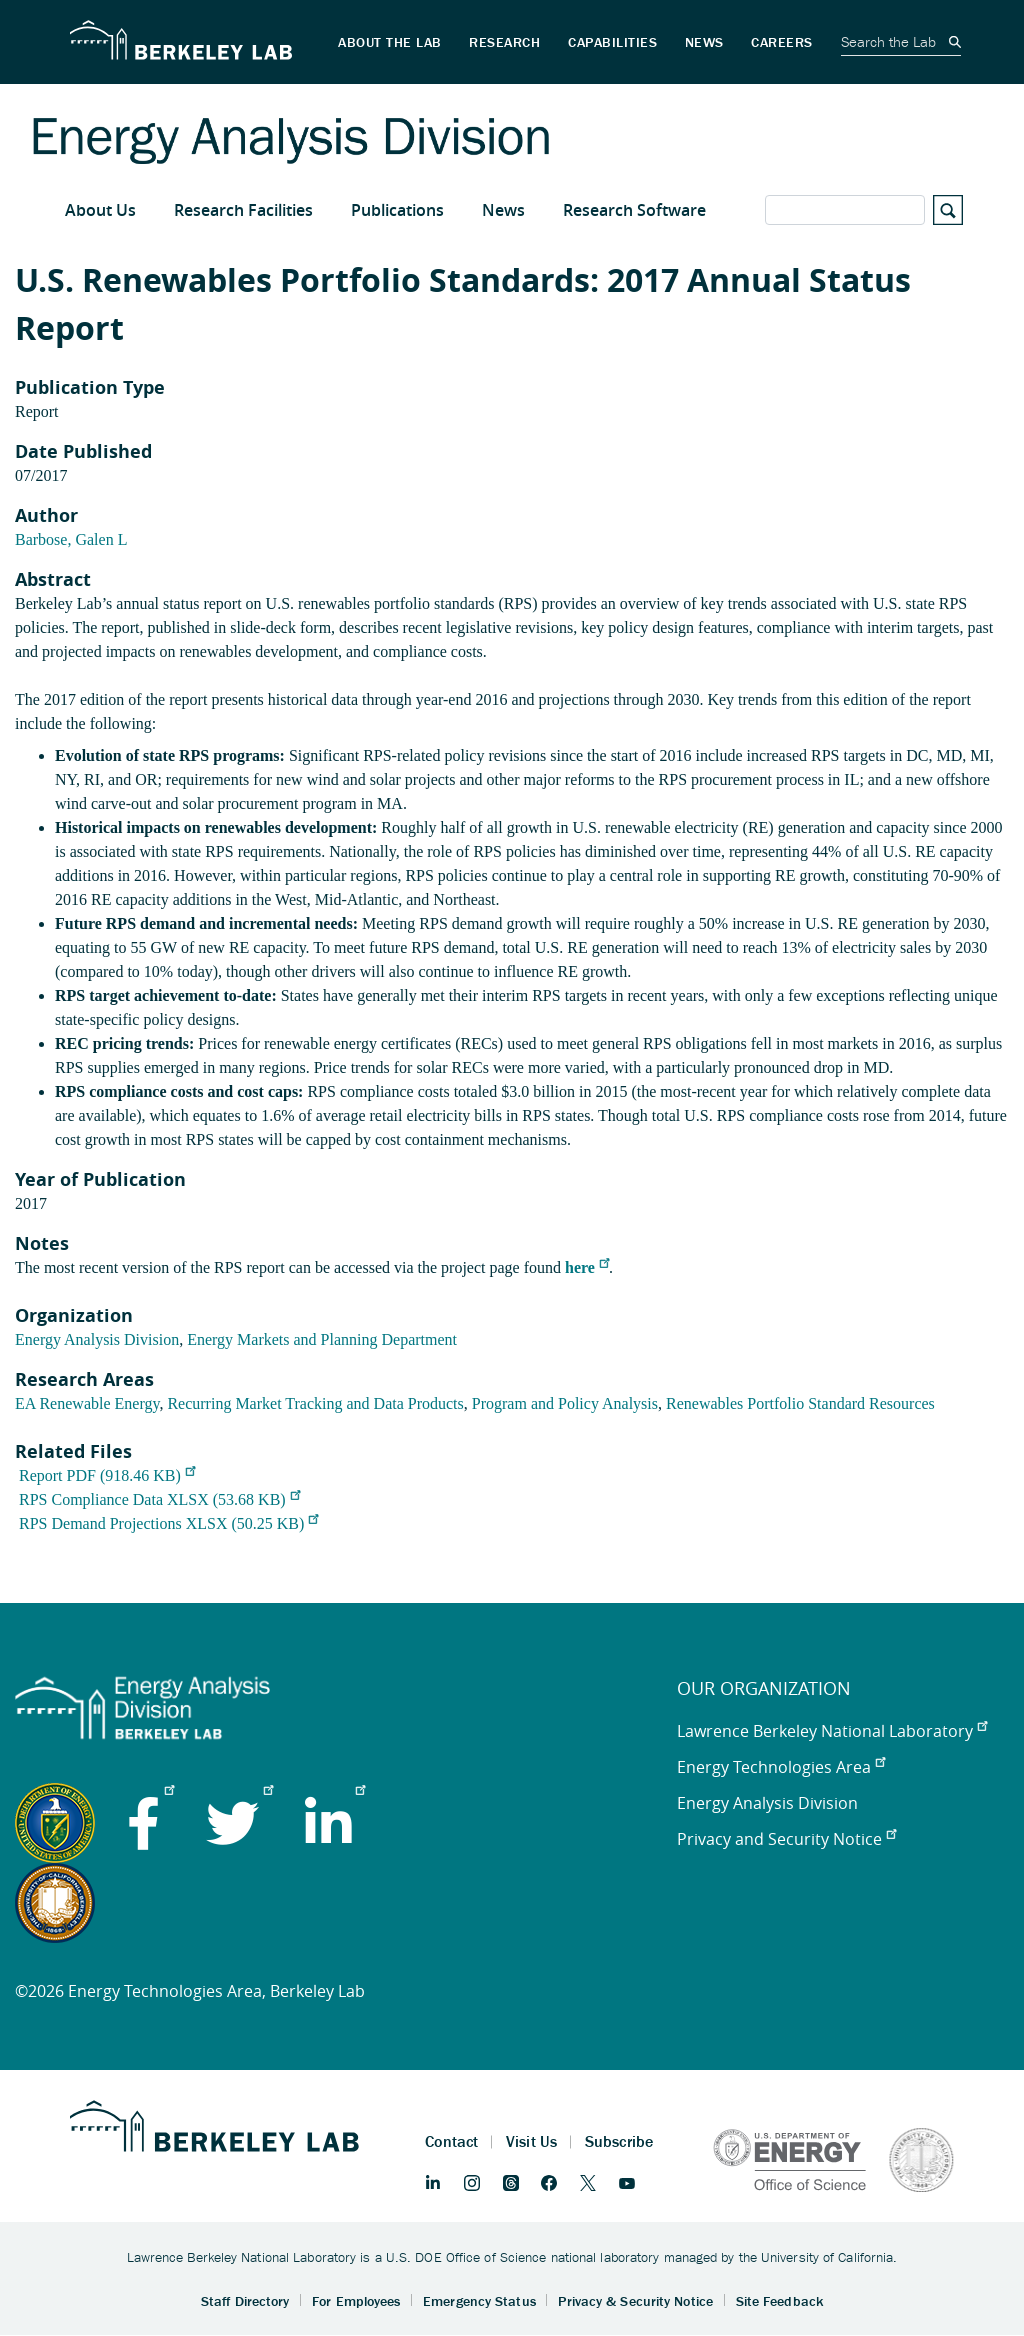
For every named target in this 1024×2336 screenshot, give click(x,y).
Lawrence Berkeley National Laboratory (832, 1731)
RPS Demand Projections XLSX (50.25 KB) (168, 1523)
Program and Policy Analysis (565, 1403)
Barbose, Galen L (71, 539)
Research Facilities (243, 210)
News (503, 210)
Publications (397, 210)
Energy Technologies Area (781, 1767)
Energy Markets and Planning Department (322, 1339)
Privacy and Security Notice (786, 1839)
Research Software (634, 210)
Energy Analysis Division (97, 1339)
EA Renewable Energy (87, 1403)
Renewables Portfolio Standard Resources (800, 1403)
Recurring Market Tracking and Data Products (315, 1403)
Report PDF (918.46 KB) (107, 1475)
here (587, 1267)
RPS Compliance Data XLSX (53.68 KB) (159, 1499)
